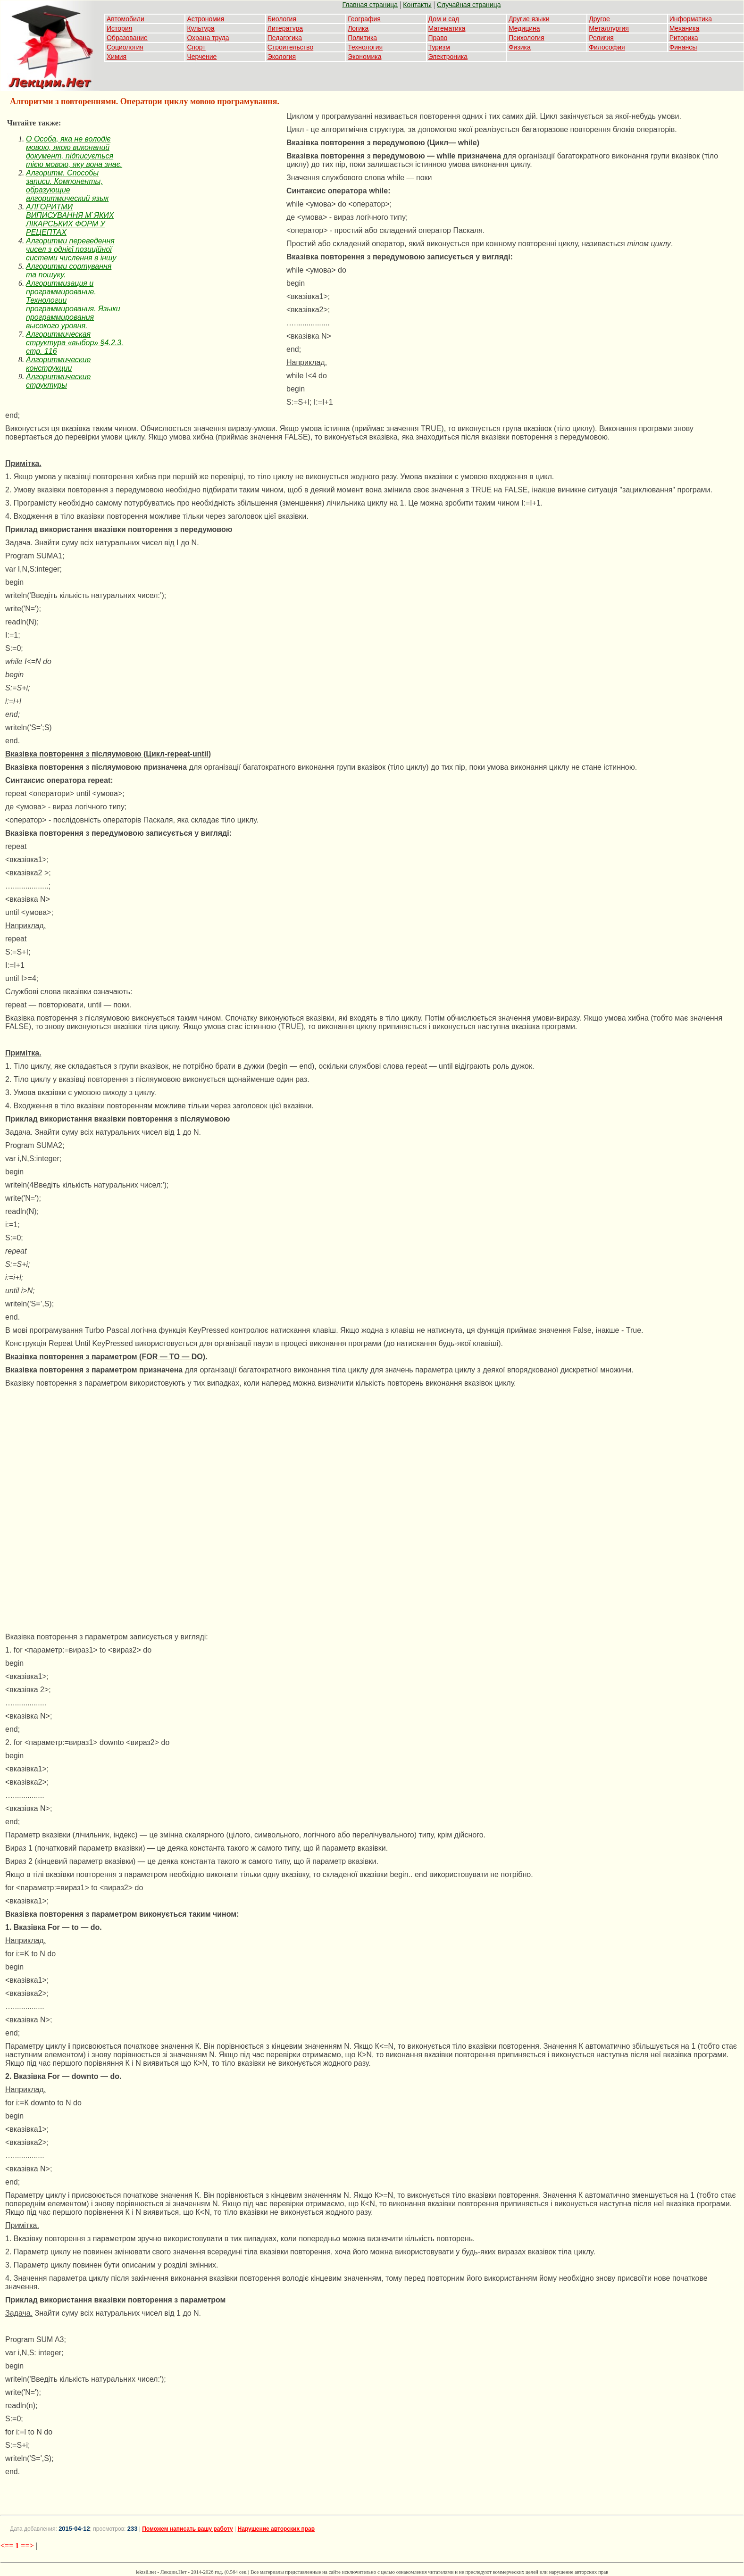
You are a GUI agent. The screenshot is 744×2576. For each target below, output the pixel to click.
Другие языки (529, 19)
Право (438, 38)
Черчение (202, 56)
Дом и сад (444, 19)
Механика (684, 28)
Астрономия (205, 19)
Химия (116, 56)
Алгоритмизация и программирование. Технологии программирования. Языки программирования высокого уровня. (73, 304)
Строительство (290, 47)
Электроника (448, 56)
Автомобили (125, 19)
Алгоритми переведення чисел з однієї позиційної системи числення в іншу (71, 249)
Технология (365, 47)
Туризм (439, 47)
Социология (125, 47)
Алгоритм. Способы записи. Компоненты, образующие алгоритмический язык (67, 185)
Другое (599, 19)
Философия (607, 47)
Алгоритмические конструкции (58, 364)
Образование (127, 38)
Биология (282, 19)
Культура (200, 28)
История (119, 28)
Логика (358, 28)
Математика (447, 28)
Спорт (196, 47)
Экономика (364, 56)
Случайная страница (469, 4)
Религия (601, 38)
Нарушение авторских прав (276, 2529)
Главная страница (370, 4)
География (364, 19)
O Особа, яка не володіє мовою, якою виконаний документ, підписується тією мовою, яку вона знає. (74, 151)
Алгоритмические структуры (58, 381)
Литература (285, 28)
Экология (282, 56)
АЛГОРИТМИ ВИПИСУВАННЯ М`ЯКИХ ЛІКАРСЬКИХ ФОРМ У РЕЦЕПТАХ (70, 219)
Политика (362, 38)
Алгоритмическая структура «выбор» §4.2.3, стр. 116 (75, 342)
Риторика (683, 38)
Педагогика (285, 38)
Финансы (683, 47)
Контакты (417, 4)
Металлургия (609, 28)
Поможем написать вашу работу (187, 2529)
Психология (526, 38)
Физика (520, 47)
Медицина (524, 28)
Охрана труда (208, 38)
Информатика (690, 19)
